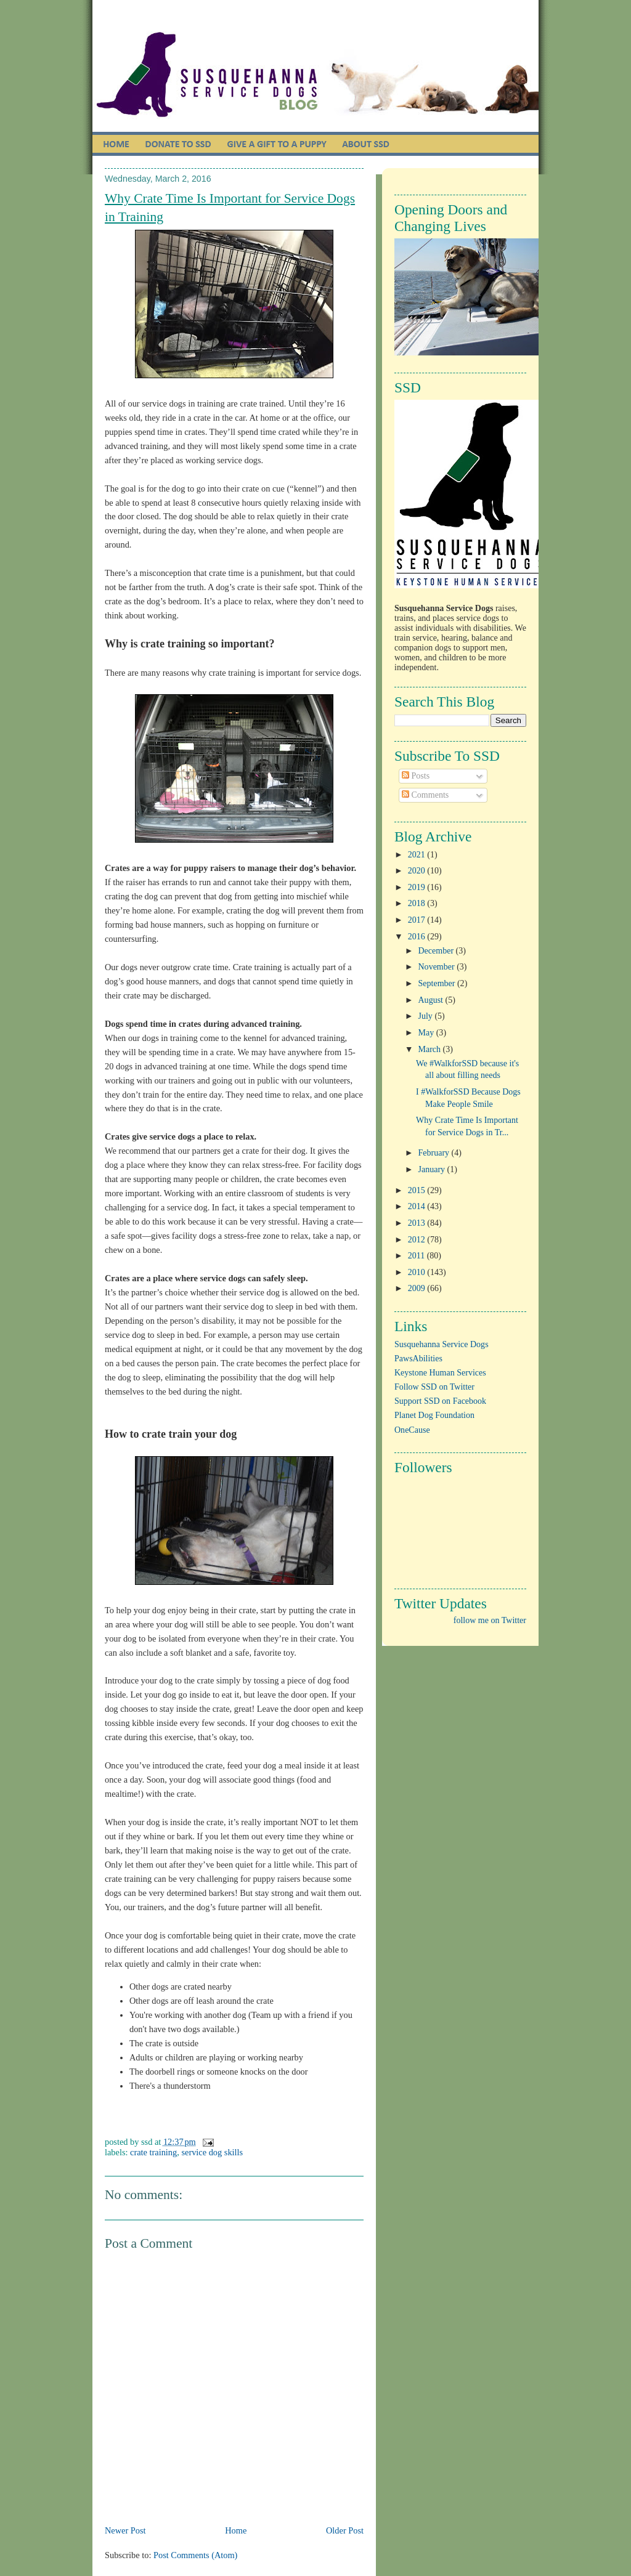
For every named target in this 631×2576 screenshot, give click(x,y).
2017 (418, 920)
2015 (418, 1190)
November (437, 966)
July (426, 1016)
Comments (425, 795)
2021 (418, 854)
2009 (418, 1288)
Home (235, 2530)
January (432, 1169)
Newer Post (125, 2530)
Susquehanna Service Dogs (441, 1344)
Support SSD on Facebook (440, 1401)
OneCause (412, 1430)
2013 (418, 1223)
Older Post (345, 2530)
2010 (418, 1272)
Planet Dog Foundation (434, 1415)
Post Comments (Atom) (195, 2555)
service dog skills (212, 2152)
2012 (418, 1239)
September (437, 983)
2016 (418, 936)
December (437, 950)
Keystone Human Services (440, 1372)
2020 (418, 870)
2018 (418, 903)
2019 (418, 887)
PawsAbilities (418, 1358)
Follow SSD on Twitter (434, 1386)
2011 (417, 1255)
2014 (418, 1206)
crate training (153, 2152)
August (432, 1000)
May (427, 1032)
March (430, 1049)
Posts (415, 775)
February (435, 1152)
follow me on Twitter (490, 1620)
